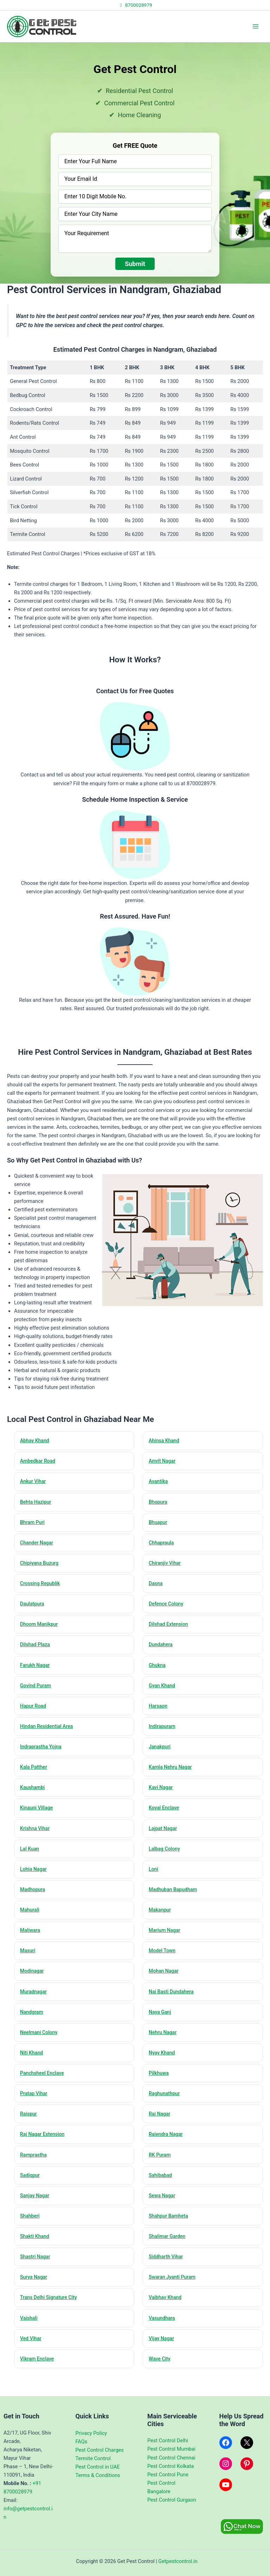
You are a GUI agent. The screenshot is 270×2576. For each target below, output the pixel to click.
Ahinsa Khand (165, 1441)
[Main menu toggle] (255, 26)
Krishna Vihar (36, 1839)
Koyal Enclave (165, 1818)
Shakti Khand (36, 2259)
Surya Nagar (35, 2301)
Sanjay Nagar (36, 2217)
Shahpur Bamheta (170, 2238)
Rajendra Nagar (167, 2154)
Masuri (29, 1965)
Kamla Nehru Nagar (172, 1776)
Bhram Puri (34, 1525)
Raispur (30, 2133)
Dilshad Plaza (37, 1651)
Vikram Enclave (39, 2385)
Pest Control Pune (167, 2474)
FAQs (82, 2441)
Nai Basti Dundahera (173, 2007)
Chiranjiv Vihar (166, 1567)
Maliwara (31, 1944)
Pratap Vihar (35, 2112)
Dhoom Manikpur (41, 1630)
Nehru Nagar (164, 2049)
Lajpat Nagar (164, 1839)
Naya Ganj (161, 2028)
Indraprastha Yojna (43, 1755)
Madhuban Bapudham (175, 1902)
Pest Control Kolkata (170, 2466)
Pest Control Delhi (167, 2440)
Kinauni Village (38, 1818)
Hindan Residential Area (49, 1734)
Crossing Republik (42, 1587)
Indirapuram (163, 1734)
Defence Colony (167, 1608)
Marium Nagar (166, 1944)
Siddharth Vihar (167, 2280)
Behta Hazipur (37, 1504)
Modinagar (33, 1986)
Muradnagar (35, 2007)
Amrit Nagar (163, 1462)
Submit (135, 263)
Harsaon (159, 1713)
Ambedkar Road (39, 1462)
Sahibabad (161, 2196)
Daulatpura (33, 1608)
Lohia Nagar (35, 1881)
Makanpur (161, 1923)
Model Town (163, 1965)
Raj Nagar (161, 2133)
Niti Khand (33, 2070)
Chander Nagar (38, 1546)
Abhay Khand (36, 1441)
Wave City (161, 2385)
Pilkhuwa (160, 2091)
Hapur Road (35, 1713)
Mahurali (31, 1923)
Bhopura (159, 1504)
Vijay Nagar (162, 2363)
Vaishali (30, 2342)
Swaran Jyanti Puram (174, 2301)
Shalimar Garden (169, 2259)
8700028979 (135, 5)
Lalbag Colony (166, 1860)
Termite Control (93, 2458)
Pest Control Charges (100, 2450)
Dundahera (162, 1651)
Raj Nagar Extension (44, 2154)
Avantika (159, 1483)
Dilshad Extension (170, 1630)
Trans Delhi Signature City (51, 2322)
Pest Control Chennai (171, 2458)
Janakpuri (161, 1755)
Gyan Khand (163, 1692)
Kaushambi (34, 1797)
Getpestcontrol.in (178, 2561)
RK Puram (161, 2175)
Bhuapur (159, 1525)
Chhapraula (162, 1546)
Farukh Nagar (36, 1671)
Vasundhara (163, 2342)
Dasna (156, 1587)
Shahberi (31, 2238)
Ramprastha (35, 2175)
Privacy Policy (91, 2433)
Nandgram (33, 2028)
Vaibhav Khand (167, 2322)
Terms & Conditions (98, 2475)
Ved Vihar (32, 2363)
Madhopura (34, 1902)
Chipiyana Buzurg (41, 1567)
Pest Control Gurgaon (171, 2500)
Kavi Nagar (162, 1797)
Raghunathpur (166, 2112)
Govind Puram (37, 1692)
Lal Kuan (31, 1860)
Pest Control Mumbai (171, 2449)
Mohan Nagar (165, 1986)
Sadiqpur (31, 2196)
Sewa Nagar (163, 2217)
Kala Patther (35, 1776)
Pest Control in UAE (98, 2467)
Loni (154, 1881)
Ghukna (158, 1671)
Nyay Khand (163, 2070)
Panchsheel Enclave (44, 2091)
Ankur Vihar (35, 1483)
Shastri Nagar (37, 2280)
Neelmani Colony (41, 2049)
